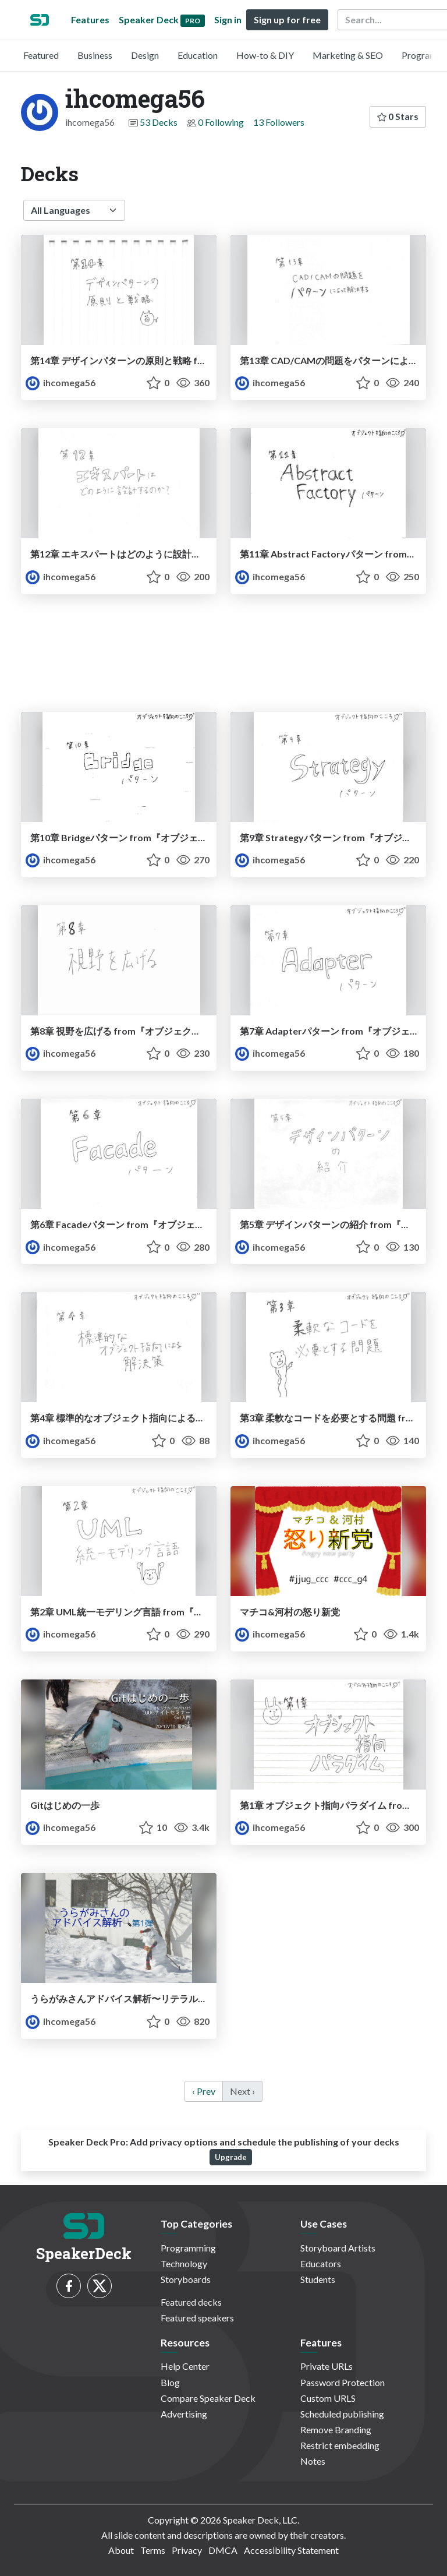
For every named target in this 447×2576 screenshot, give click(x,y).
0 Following (221, 122)
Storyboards (186, 2279)
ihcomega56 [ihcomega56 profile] (60, 382)
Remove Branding (335, 2429)
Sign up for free (287, 19)
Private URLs (326, 2366)
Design (145, 55)
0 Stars (397, 116)
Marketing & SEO (348, 55)
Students (317, 2279)
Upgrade (231, 2157)
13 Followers (278, 122)
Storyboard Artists (337, 2247)
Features (90, 19)
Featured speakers (197, 2317)
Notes (312, 2460)
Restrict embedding (339, 2445)
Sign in (228, 19)
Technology (184, 2263)
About (121, 2550)
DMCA (222, 2550)
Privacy (187, 2550)
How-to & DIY (265, 55)
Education (198, 55)
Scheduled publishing (342, 2413)
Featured (41, 55)
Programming (188, 2247)
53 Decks (159, 122)
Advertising (184, 2413)
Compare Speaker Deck (208, 2398)
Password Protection (342, 2382)
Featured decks (191, 2301)
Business (94, 55)
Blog (170, 2382)
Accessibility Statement (291, 2550)
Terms (152, 2550)
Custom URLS (328, 2398)
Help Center (185, 2366)
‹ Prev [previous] (203, 2091)
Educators (320, 2263)
